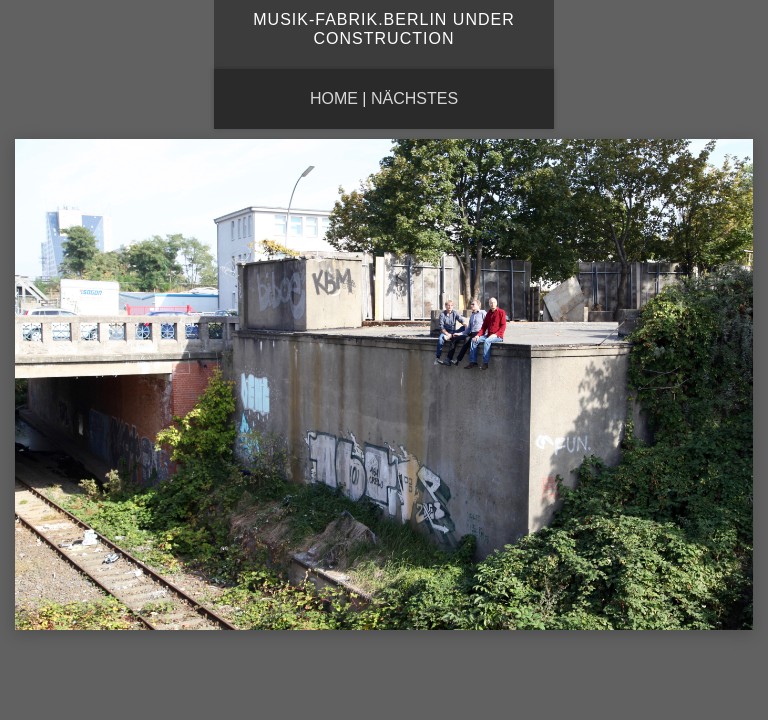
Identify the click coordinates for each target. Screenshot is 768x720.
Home (334, 98)
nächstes (414, 98)
